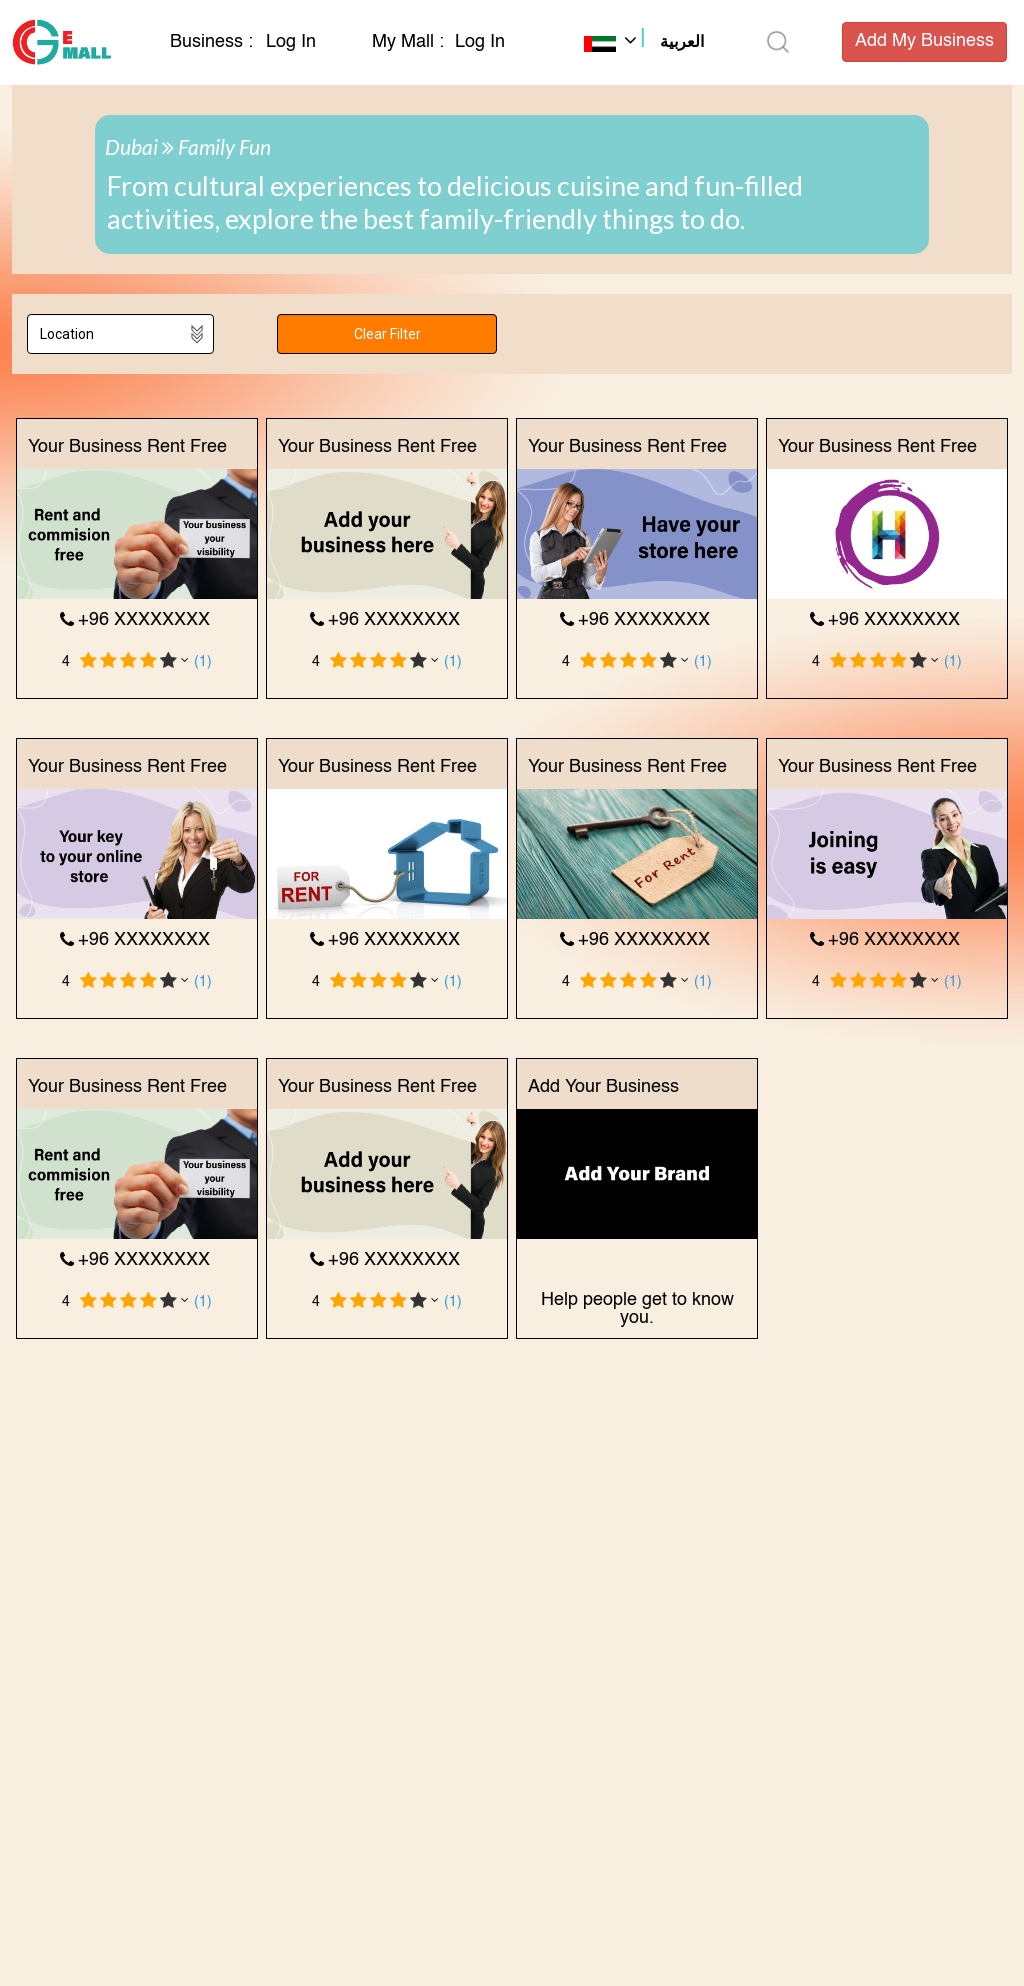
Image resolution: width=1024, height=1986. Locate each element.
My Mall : (408, 42)
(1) (203, 662)
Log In (291, 42)
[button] (644, 44)
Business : (214, 42)
